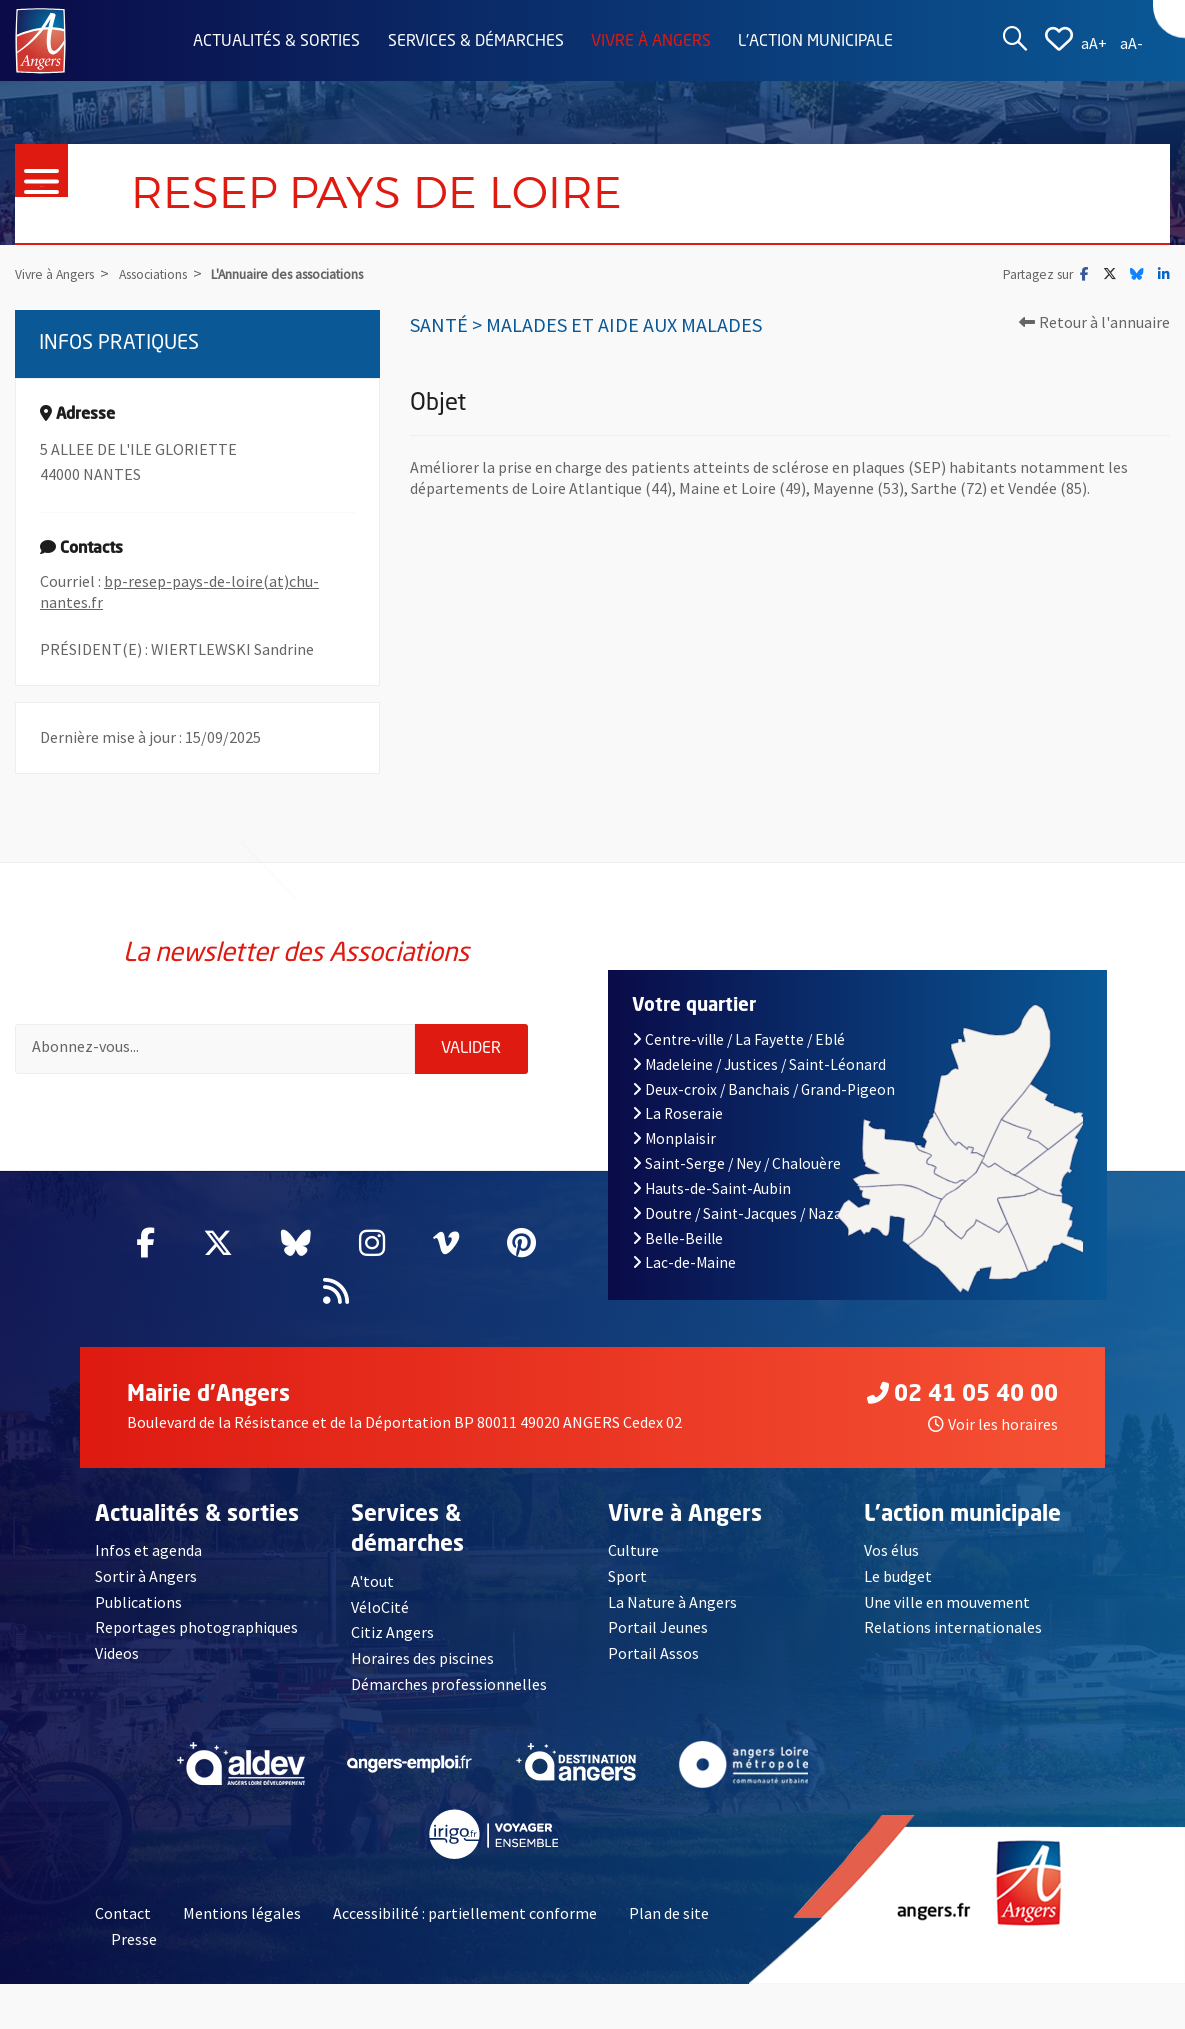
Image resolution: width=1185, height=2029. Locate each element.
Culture (633, 1550)
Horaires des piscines (422, 1658)
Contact (123, 1913)
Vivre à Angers (651, 42)
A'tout (372, 1581)
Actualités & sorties (276, 42)
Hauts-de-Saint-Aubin (712, 1188)
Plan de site (669, 1913)
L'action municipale (815, 42)
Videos (117, 1653)
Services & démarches (476, 42)
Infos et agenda (148, 1550)
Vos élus (891, 1550)
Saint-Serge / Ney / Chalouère (737, 1163)
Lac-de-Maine (684, 1262)
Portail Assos (653, 1653)
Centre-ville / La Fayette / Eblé (739, 1039)
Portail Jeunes (658, 1627)
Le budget (898, 1576)
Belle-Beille (678, 1238)
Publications (138, 1602)
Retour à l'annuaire (1094, 322)
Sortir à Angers (146, 1576)
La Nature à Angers (672, 1602)
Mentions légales (242, 1913)
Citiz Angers (392, 1632)
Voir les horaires (993, 1424)
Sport (627, 1576)
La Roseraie (678, 1113)
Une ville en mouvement (947, 1602)
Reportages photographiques (196, 1627)
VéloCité (380, 1607)
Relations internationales (953, 1627)
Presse (134, 1939)
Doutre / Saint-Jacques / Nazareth (752, 1213)
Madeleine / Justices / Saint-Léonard (759, 1064)
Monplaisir (674, 1138)
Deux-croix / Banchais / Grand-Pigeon (764, 1089)
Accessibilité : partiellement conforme (465, 1913)
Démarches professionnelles (449, 1684)
